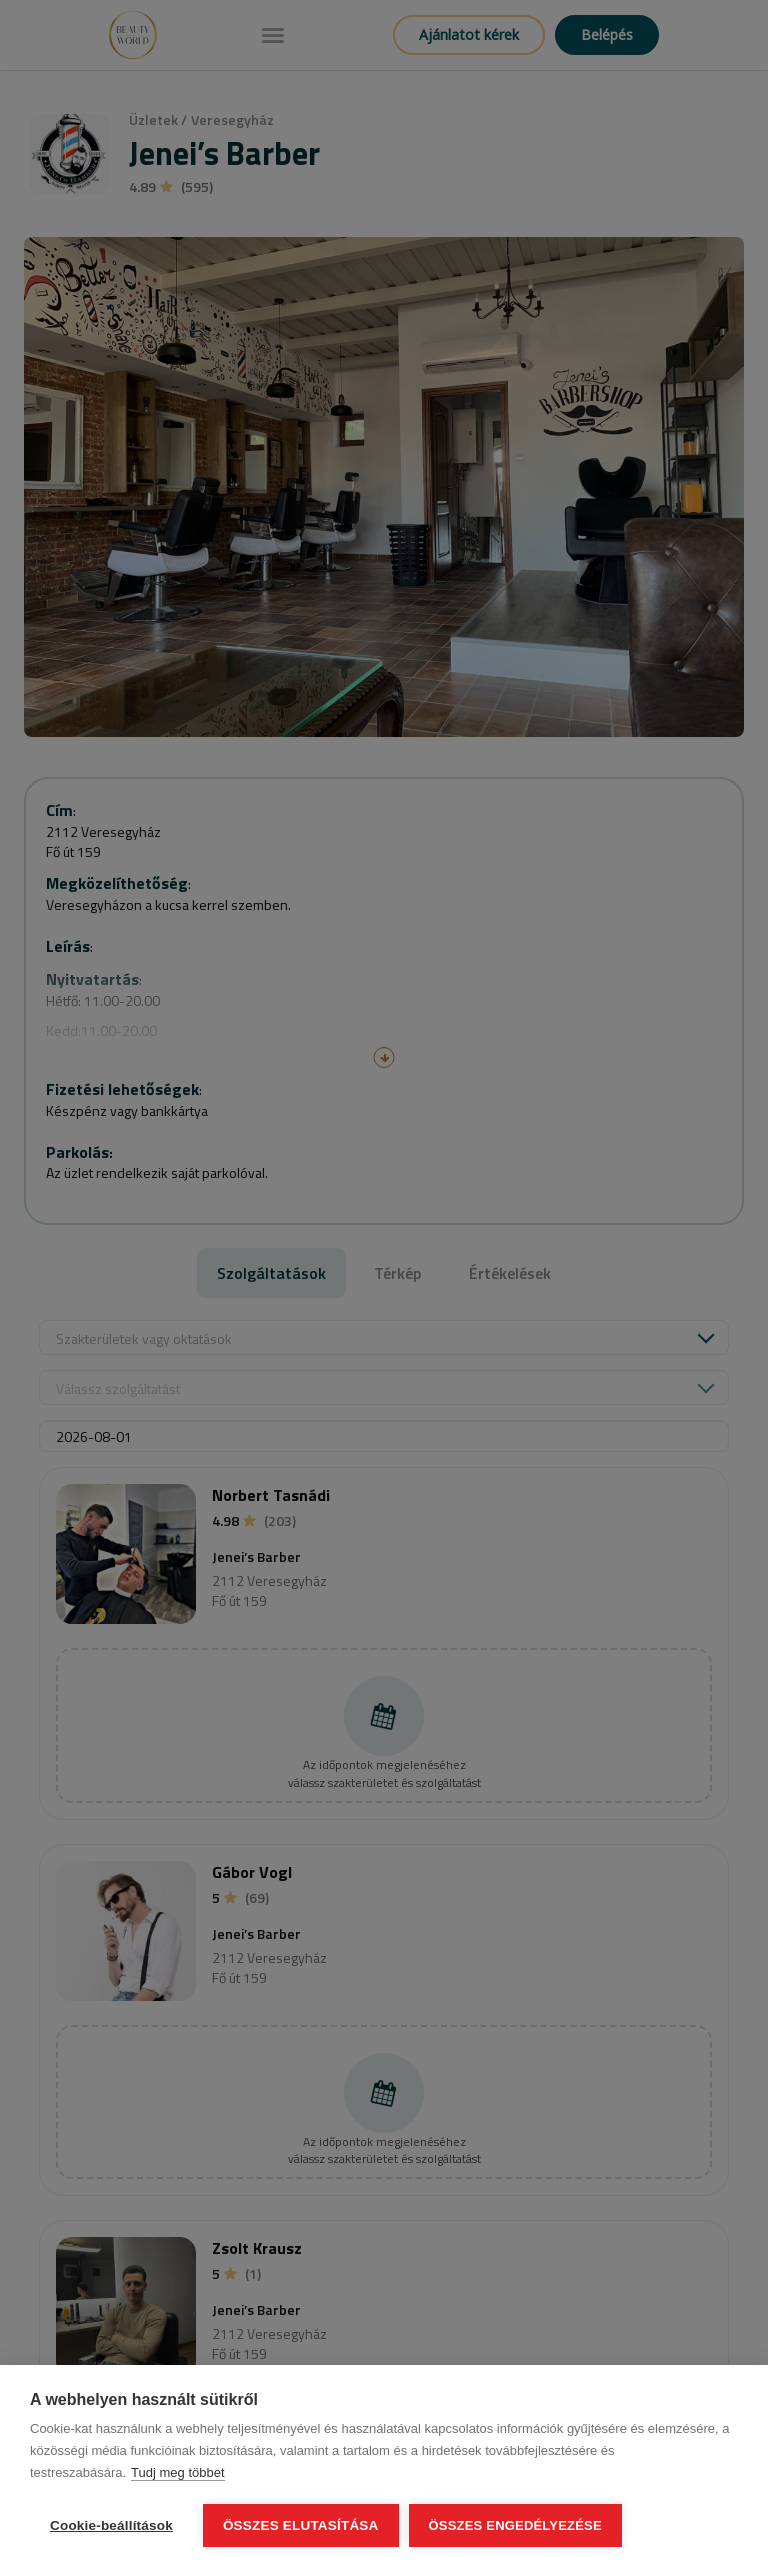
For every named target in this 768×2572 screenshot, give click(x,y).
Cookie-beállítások (111, 2525)
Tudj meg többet (177, 2472)
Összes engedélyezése (515, 2525)
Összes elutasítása (301, 2525)
